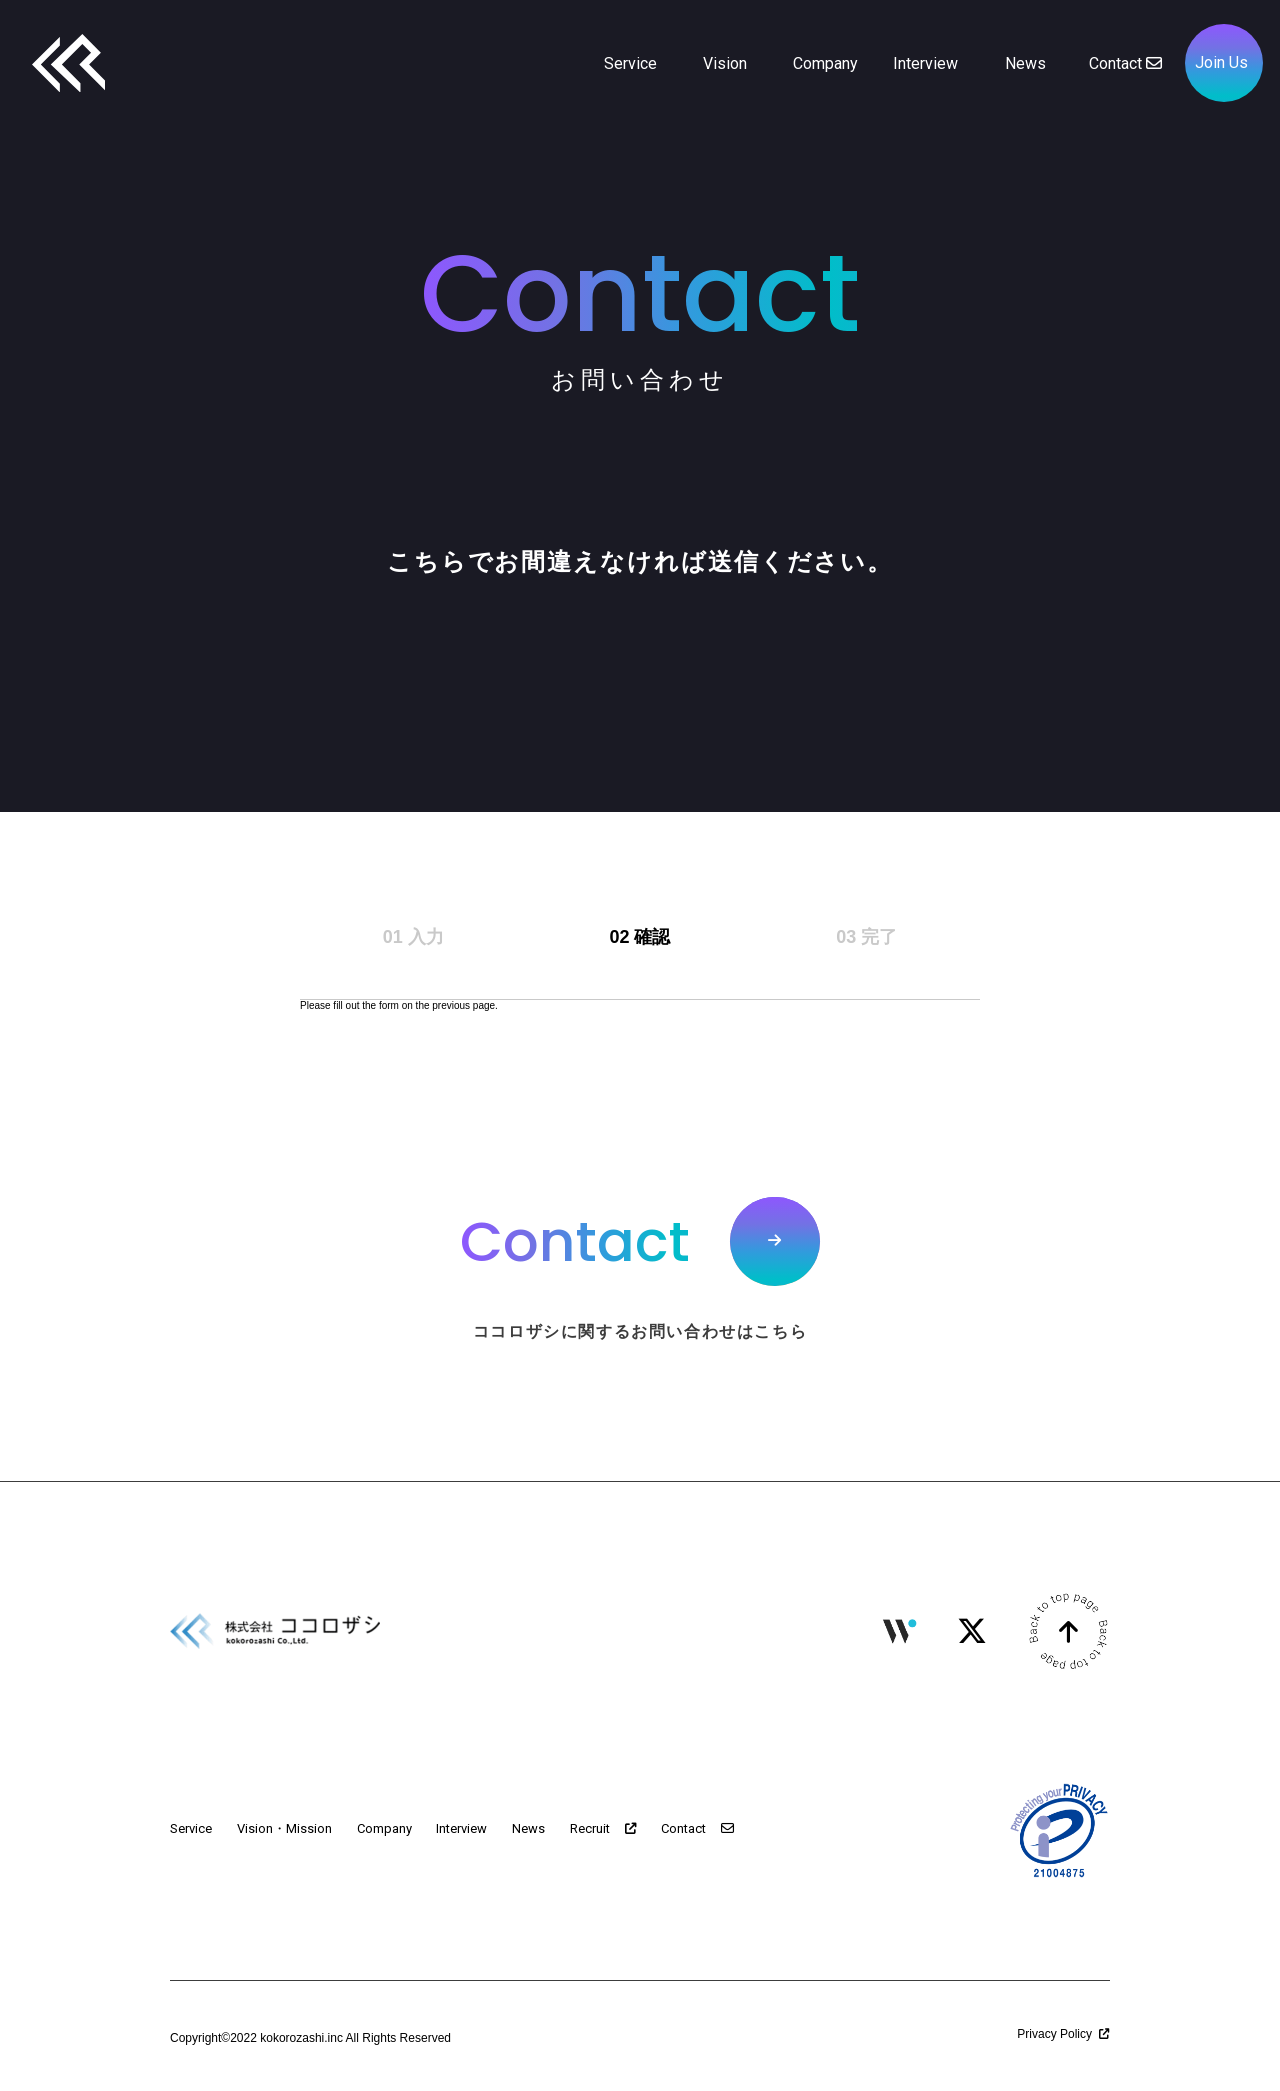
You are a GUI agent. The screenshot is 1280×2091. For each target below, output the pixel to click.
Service (191, 1828)
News (528, 1828)
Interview (461, 1828)
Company (384, 1828)
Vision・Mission (284, 1828)
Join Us (1221, 63)
